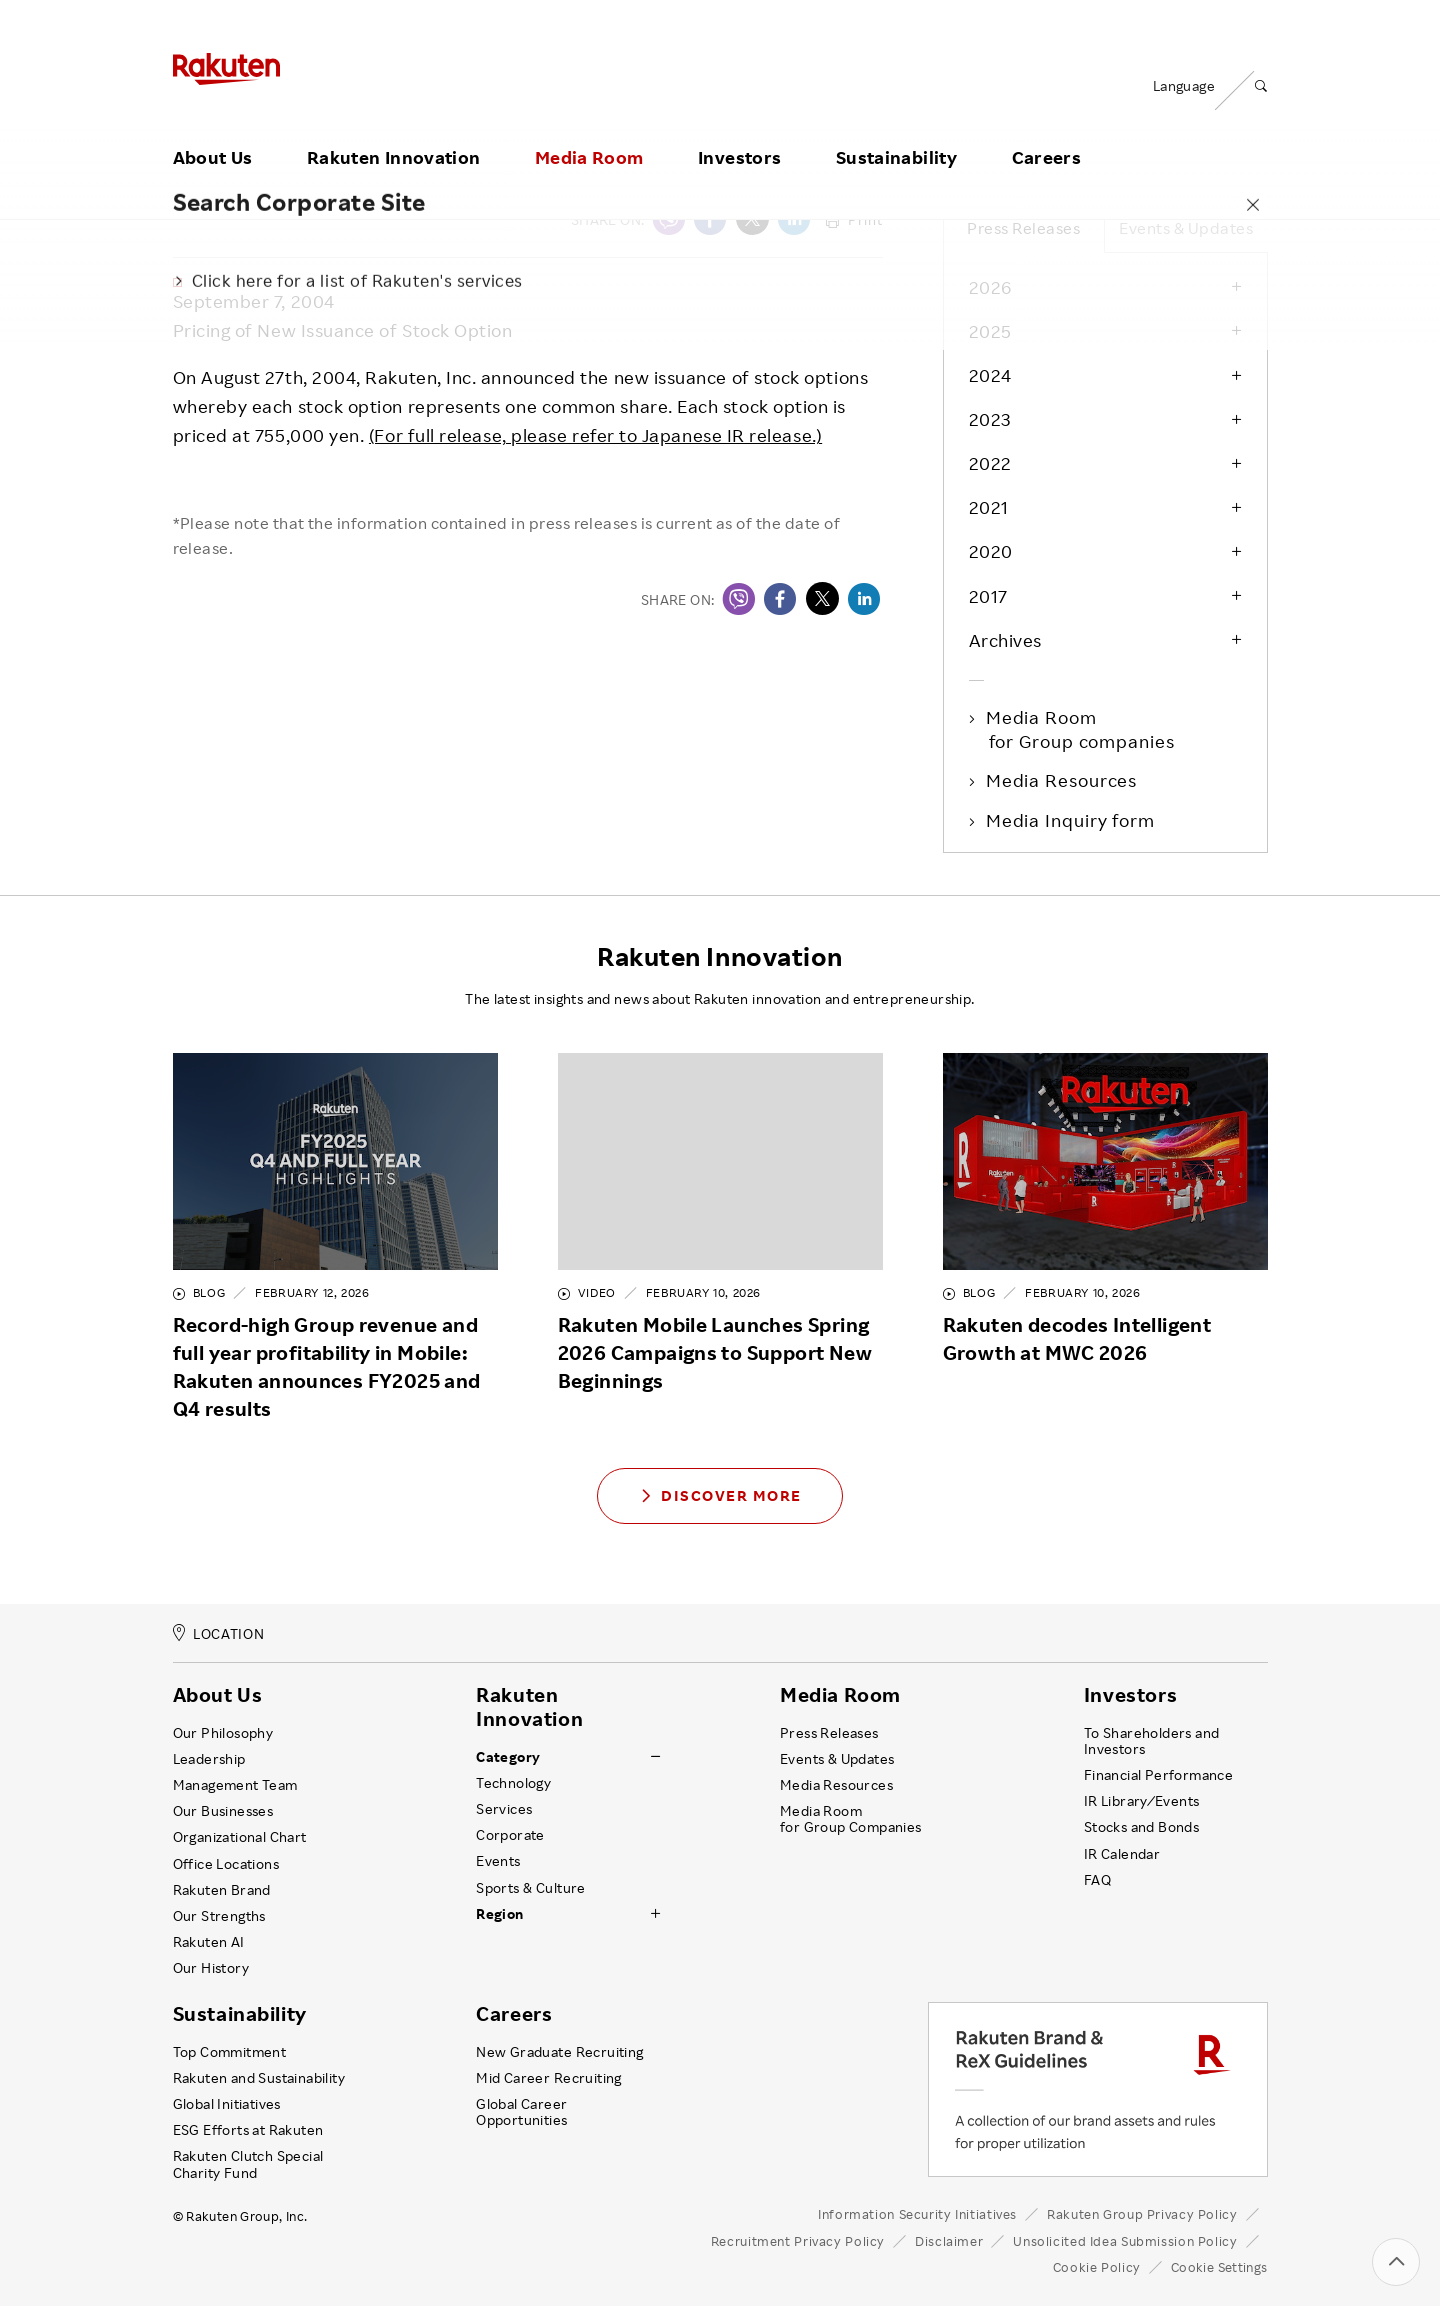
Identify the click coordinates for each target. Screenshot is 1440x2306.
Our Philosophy (223, 1733)
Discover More (720, 1495)
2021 (989, 507)
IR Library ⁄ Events (1142, 1801)
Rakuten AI (209, 1942)
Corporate (510, 1835)
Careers (1047, 133)
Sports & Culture (530, 1888)
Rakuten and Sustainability (259, 2078)
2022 (990, 463)
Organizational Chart (240, 1837)
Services (504, 1809)
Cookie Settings (1219, 2267)
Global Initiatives (227, 2104)
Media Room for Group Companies (851, 1819)
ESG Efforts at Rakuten (248, 2130)
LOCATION (219, 1633)
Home (193, 171)
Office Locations (226, 1864)
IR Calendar (1122, 1854)
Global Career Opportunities (521, 2112)
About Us (213, 133)
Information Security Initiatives (917, 2214)
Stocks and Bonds (1141, 1827)
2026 (990, 287)
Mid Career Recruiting (549, 2078)
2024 (990, 375)
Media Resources (1063, 780)
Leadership (209, 1759)
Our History (211, 1968)
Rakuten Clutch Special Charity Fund (248, 2164)
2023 (990, 419)
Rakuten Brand (222, 1890)
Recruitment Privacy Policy (798, 2241)
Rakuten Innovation (393, 133)
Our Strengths (219, 1916)
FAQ (1097, 1880)
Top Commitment (230, 2052)
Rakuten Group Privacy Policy (1142, 2214)
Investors (739, 133)
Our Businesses (223, 1811)
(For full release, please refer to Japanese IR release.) (595, 435)
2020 (991, 551)
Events (498, 1861)
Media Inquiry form (1072, 820)
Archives (1005, 640)
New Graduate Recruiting (559, 2052)
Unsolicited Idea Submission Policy (1125, 2241)
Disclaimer (949, 2241)
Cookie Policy (1097, 2267)
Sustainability (896, 133)
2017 (988, 596)
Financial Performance (1159, 1775)
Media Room (589, 133)
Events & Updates (1186, 228)
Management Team (235, 1785)
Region (499, 1914)
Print (854, 219)
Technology (513, 1783)
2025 (990, 331)
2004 (501, 171)
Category (508, 1757)
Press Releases (403, 171)
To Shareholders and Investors (1152, 1741)
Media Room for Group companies (1082, 729)
